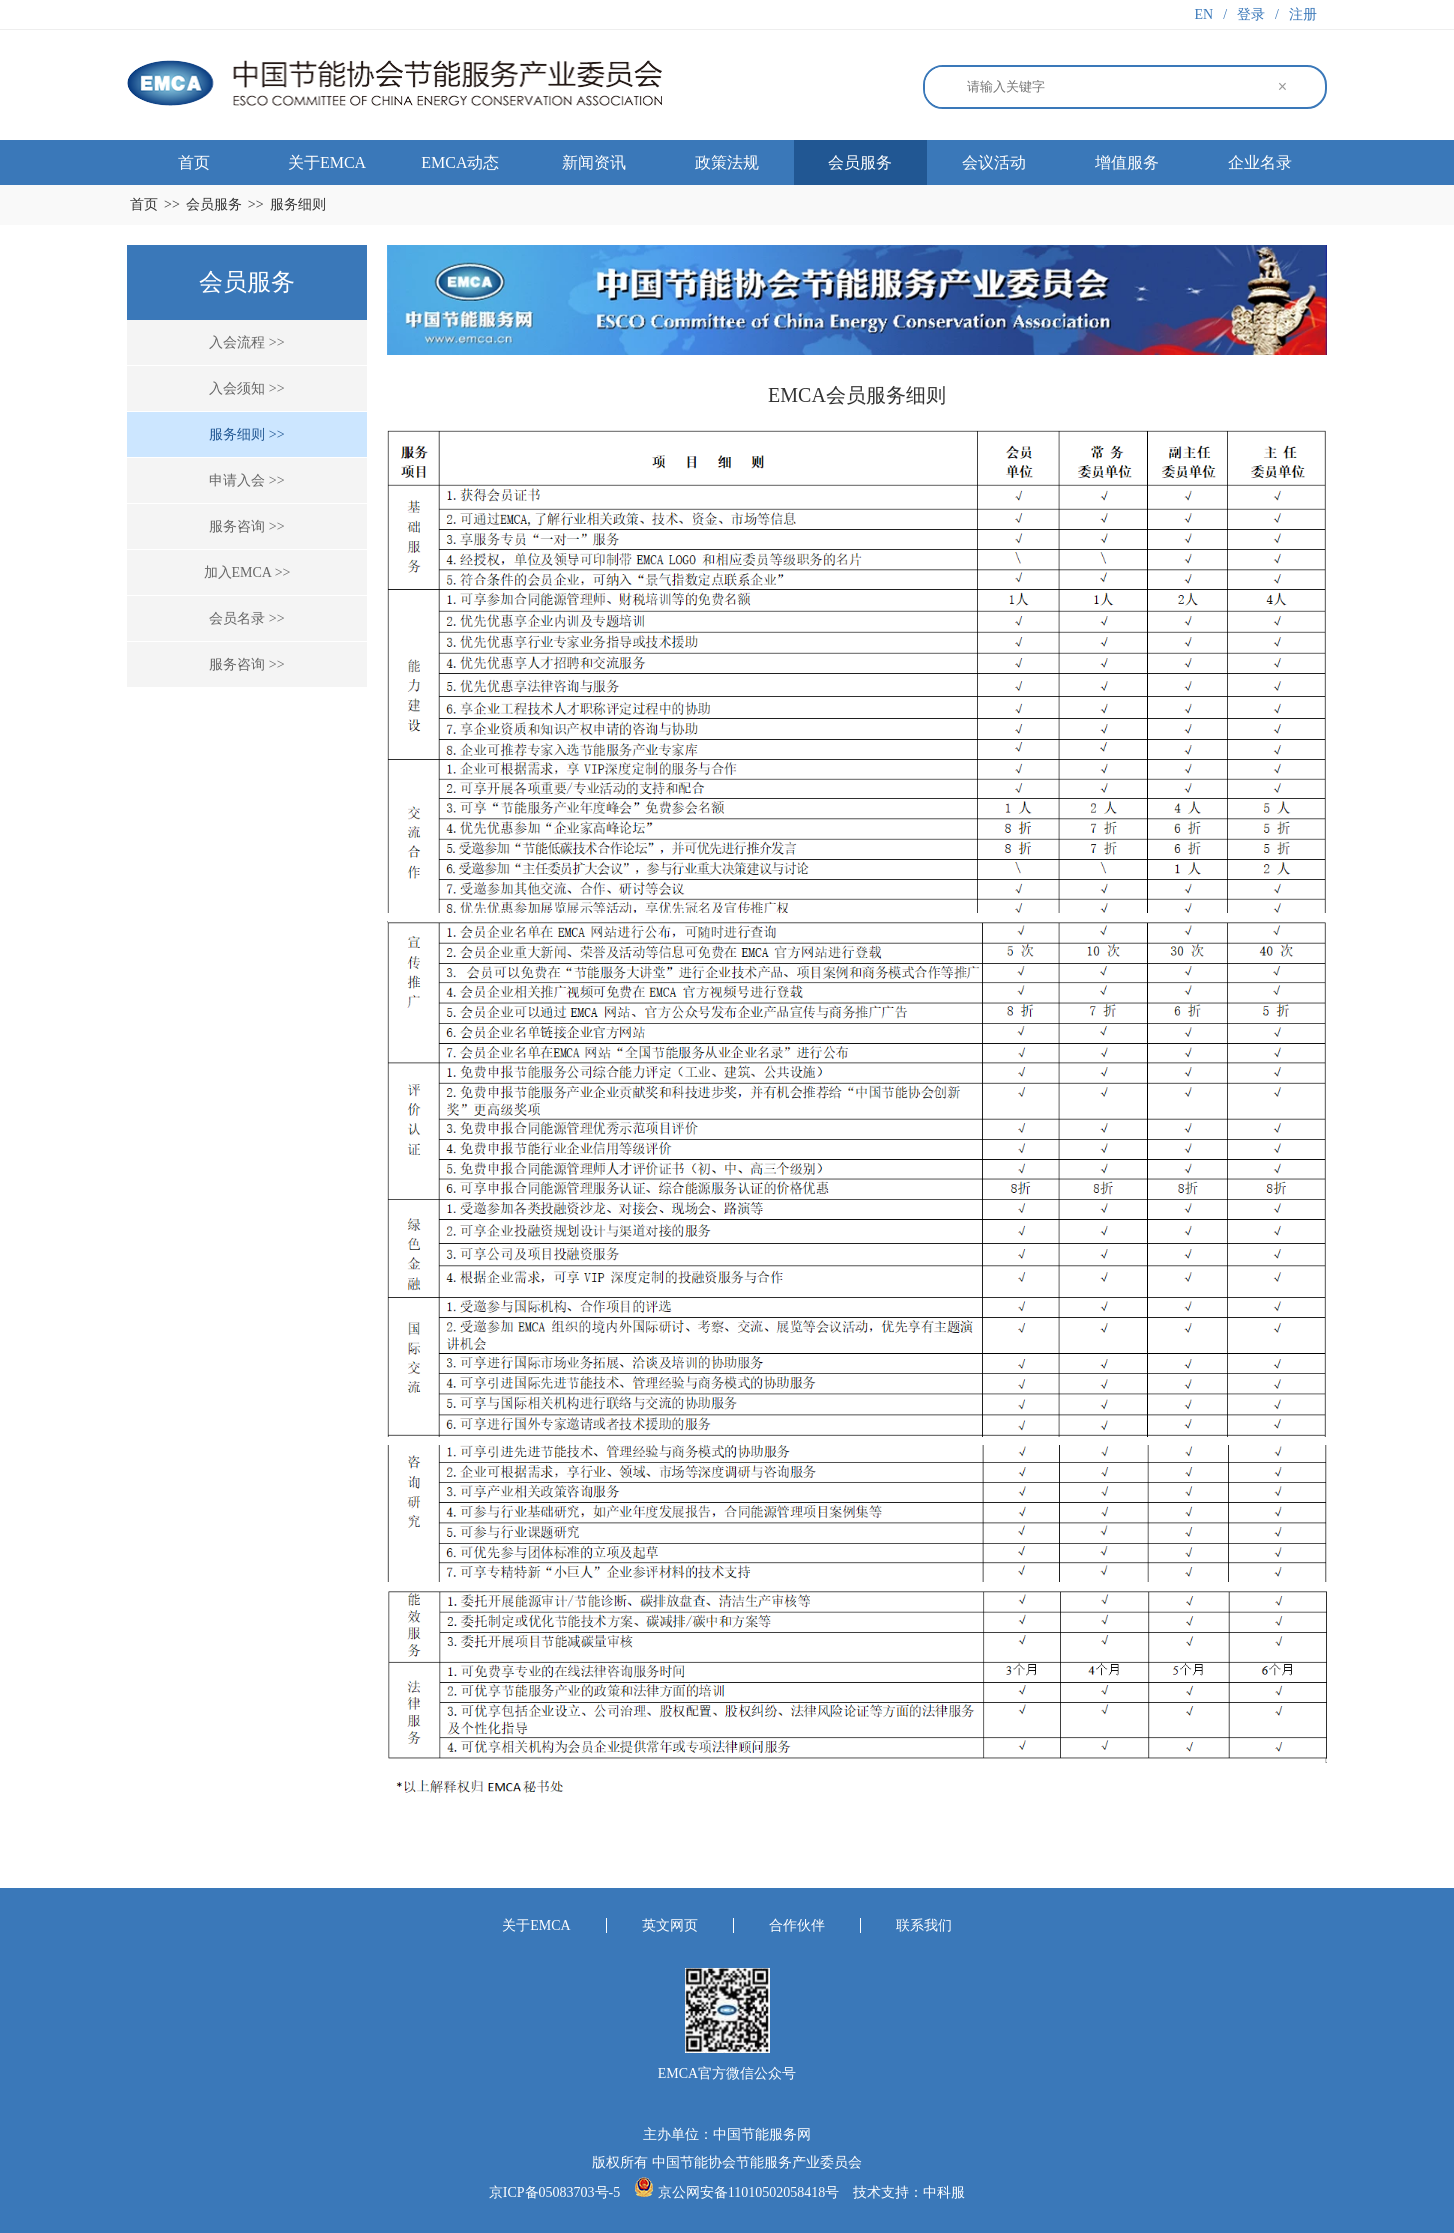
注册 (1303, 14)
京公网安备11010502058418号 (748, 2192)
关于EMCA (327, 162)
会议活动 (994, 162)
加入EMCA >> (247, 572)
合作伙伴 (797, 1925)
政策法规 (727, 162)
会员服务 (860, 162)
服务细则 (298, 204)
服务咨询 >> (246, 526)
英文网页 (670, 1925)
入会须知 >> (246, 388)
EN (1204, 14)
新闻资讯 (594, 162)
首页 (194, 162)
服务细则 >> (246, 434)
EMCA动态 (460, 162)
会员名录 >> (246, 618)
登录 (1251, 14)
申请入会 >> (246, 480)
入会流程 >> (246, 342)
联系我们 (924, 1925)
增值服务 (1127, 162)
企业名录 (1260, 162)
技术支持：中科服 (909, 2192)
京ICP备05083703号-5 (556, 2192)
